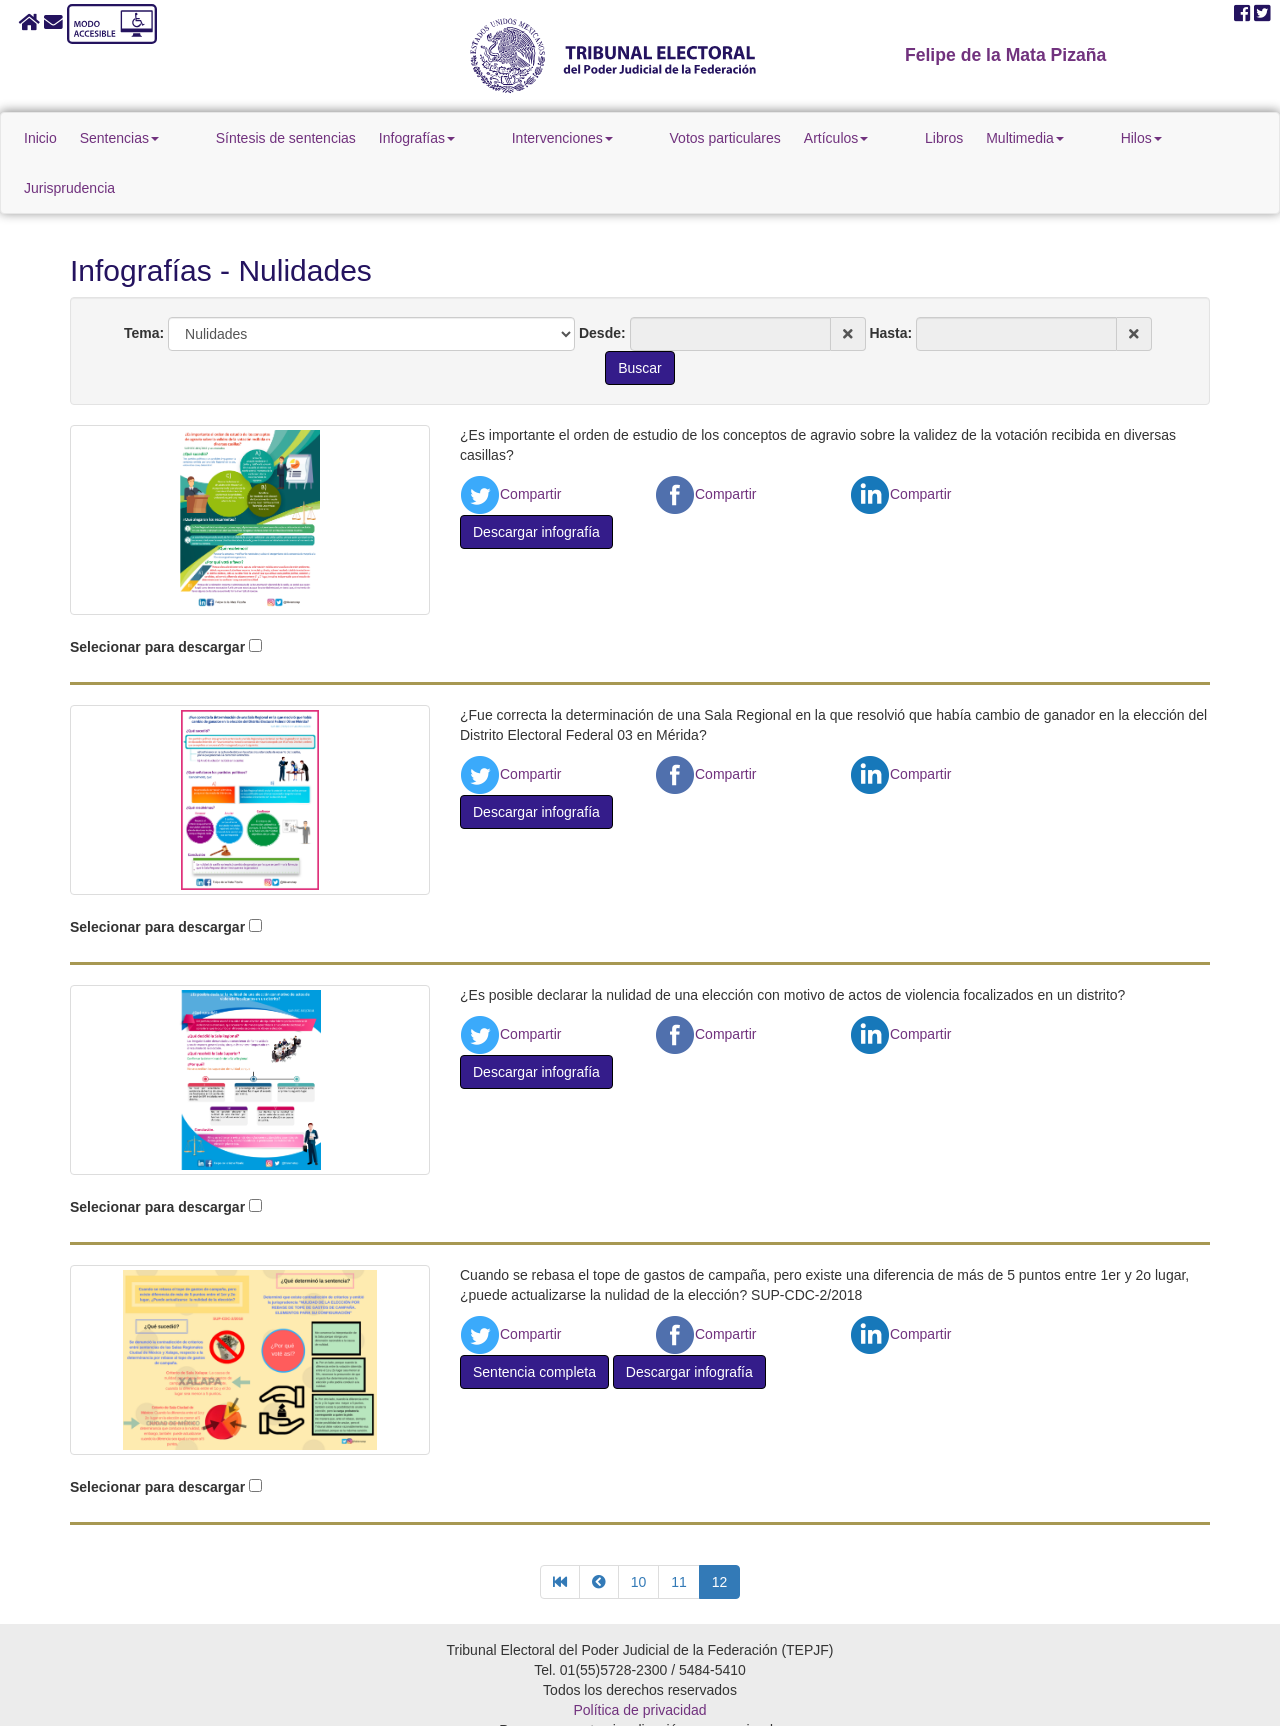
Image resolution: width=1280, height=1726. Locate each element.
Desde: (602, 283)
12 (720, 1532)
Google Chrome (610, 1700)
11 (679, 1532)
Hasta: (890, 283)
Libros (880, 138)
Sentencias (190, 138)
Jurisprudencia (1132, 138)
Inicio (111, 138)
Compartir (510, 444)
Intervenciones (565, 138)
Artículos (806, 138)
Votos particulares (694, 138)
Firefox (697, 1700)
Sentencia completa (534, 1322)
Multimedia (961, 138)
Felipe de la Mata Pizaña (1005, 55)
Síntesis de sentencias (323, 138)
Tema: (144, 283)
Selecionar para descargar (157, 597)
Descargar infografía (536, 482)
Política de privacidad (639, 1660)
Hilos (1043, 138)
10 (639, 1532)
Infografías (454, 138)
